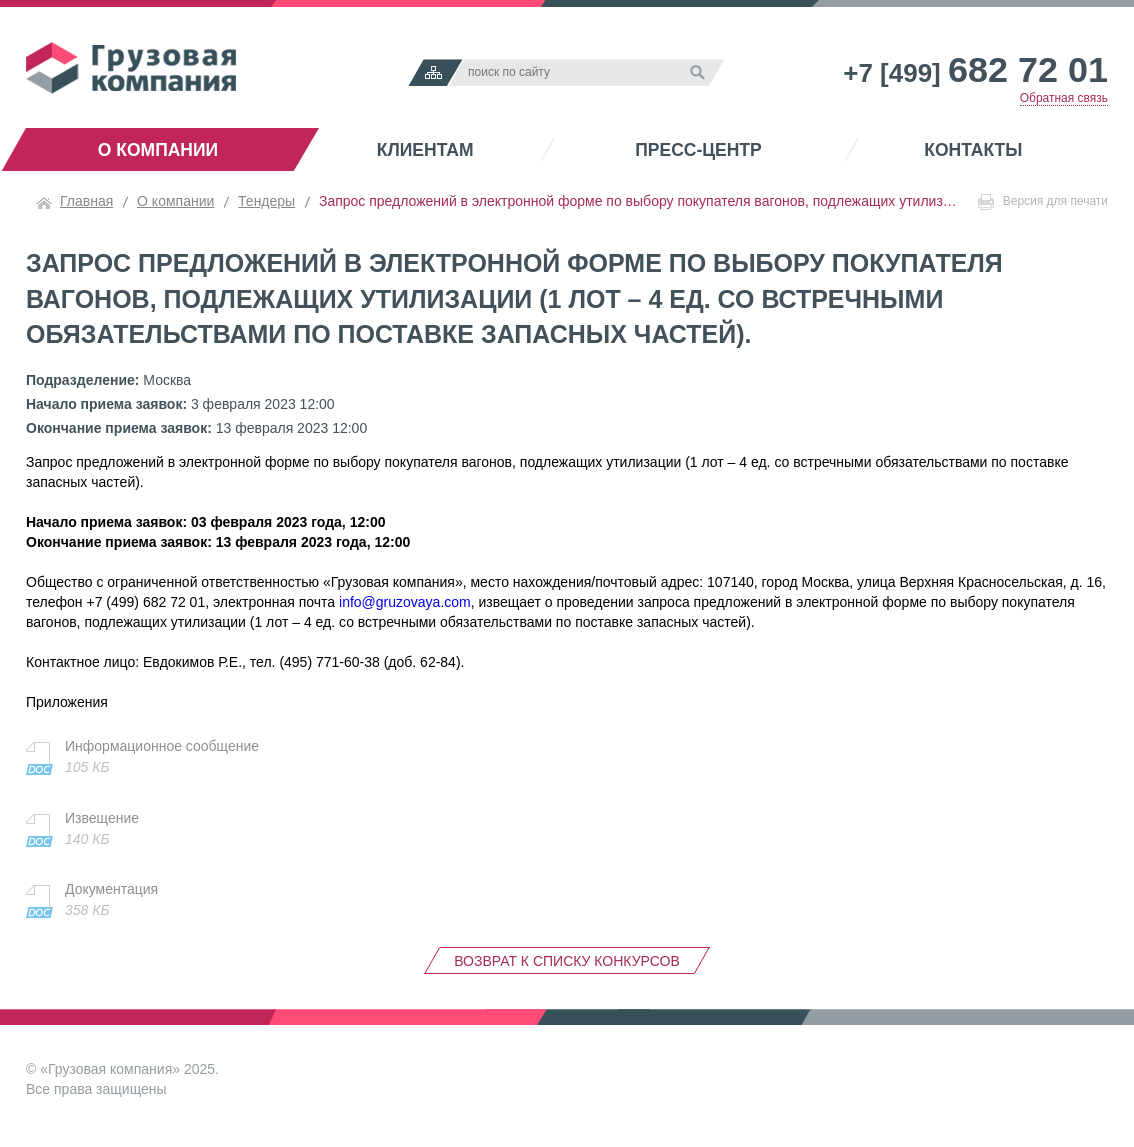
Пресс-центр (698, 150)
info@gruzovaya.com (405, 602)
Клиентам (425, 150)
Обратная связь (1064, 98)
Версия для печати (1043, 202)
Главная (86, 201)
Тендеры (266, 201)
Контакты (973, 150)
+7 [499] (975, 73)
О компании (158, 150)
